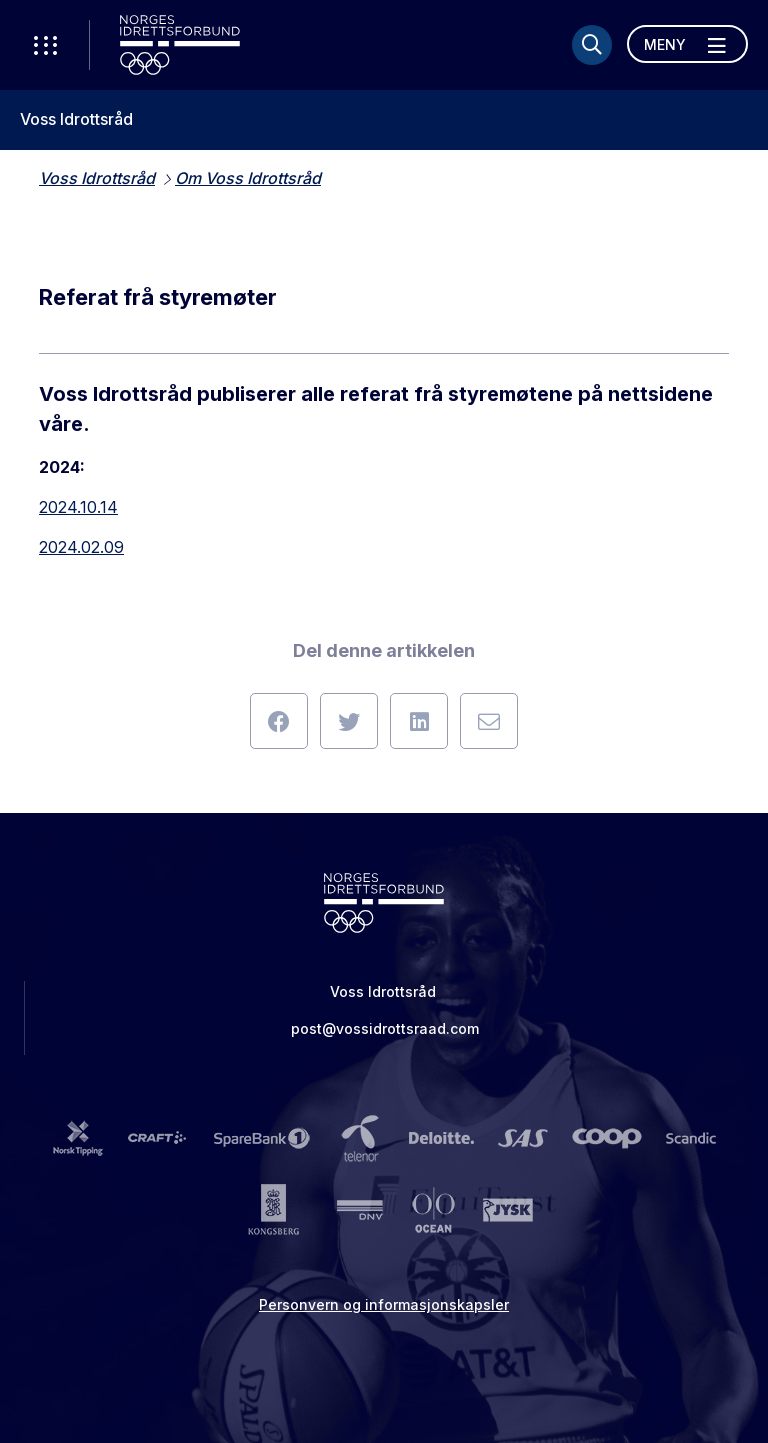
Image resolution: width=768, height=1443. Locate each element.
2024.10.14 (78, 507)
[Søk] (592, 45)
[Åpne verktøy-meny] (45, 45)
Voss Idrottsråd (76, 119)
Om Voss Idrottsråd (248, 178)
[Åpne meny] (687, 44)
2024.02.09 (81, 547)
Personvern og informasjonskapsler (384, 1304)
